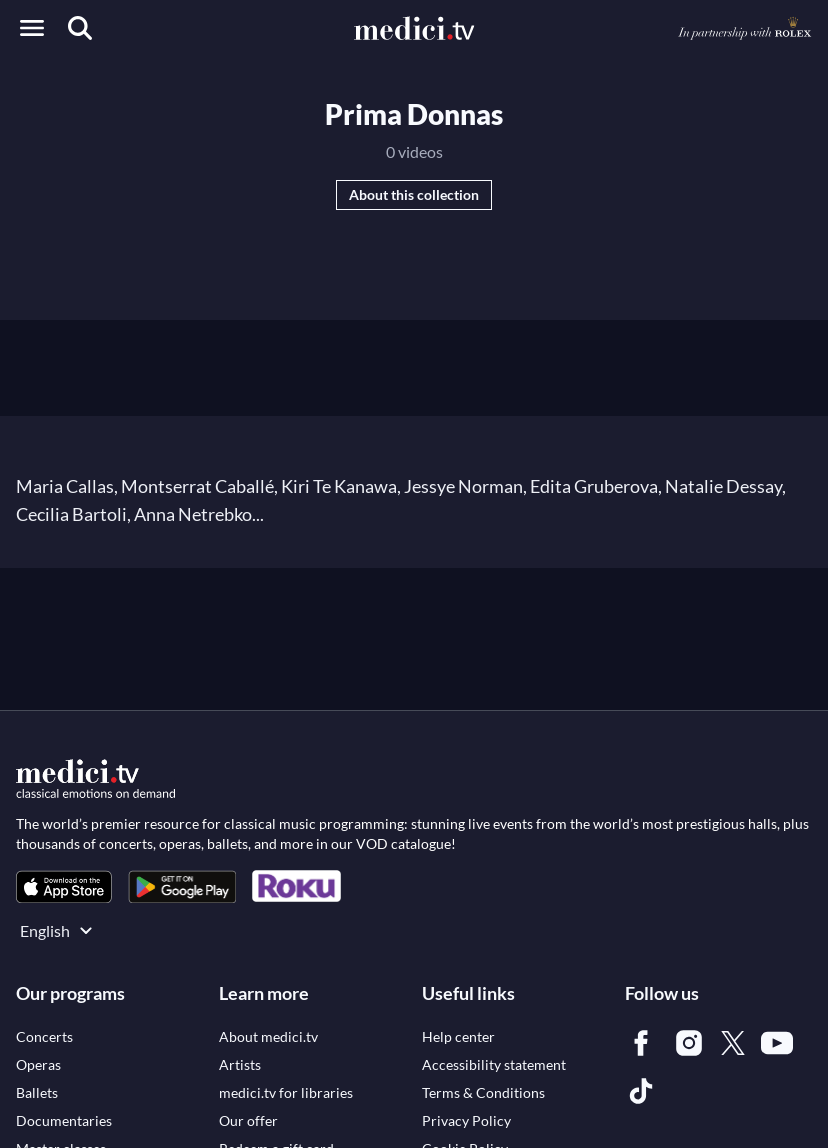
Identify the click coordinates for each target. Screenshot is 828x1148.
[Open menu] (32, 28)
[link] (64, 886)
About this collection (414, 194)
